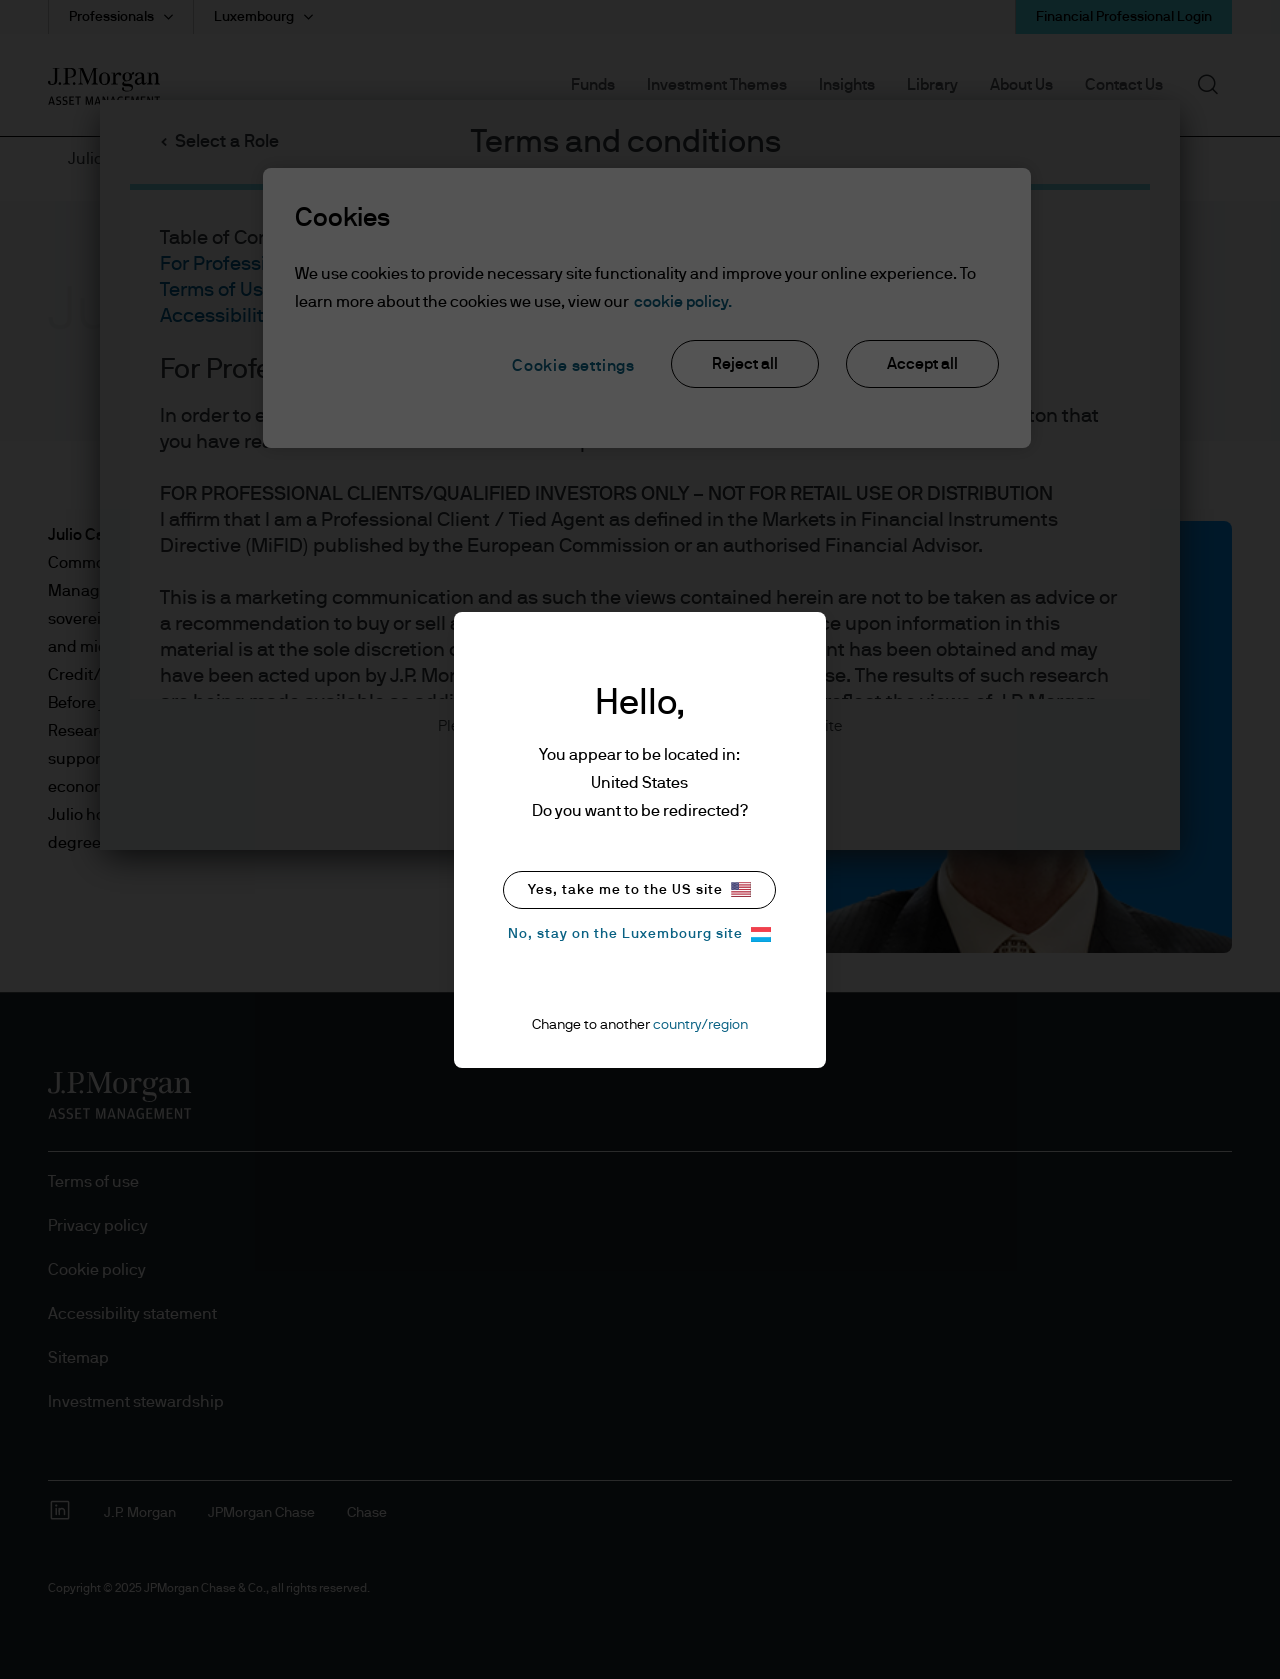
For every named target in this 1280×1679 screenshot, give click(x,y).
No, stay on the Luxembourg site (639, 934)
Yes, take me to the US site (639, 889)
